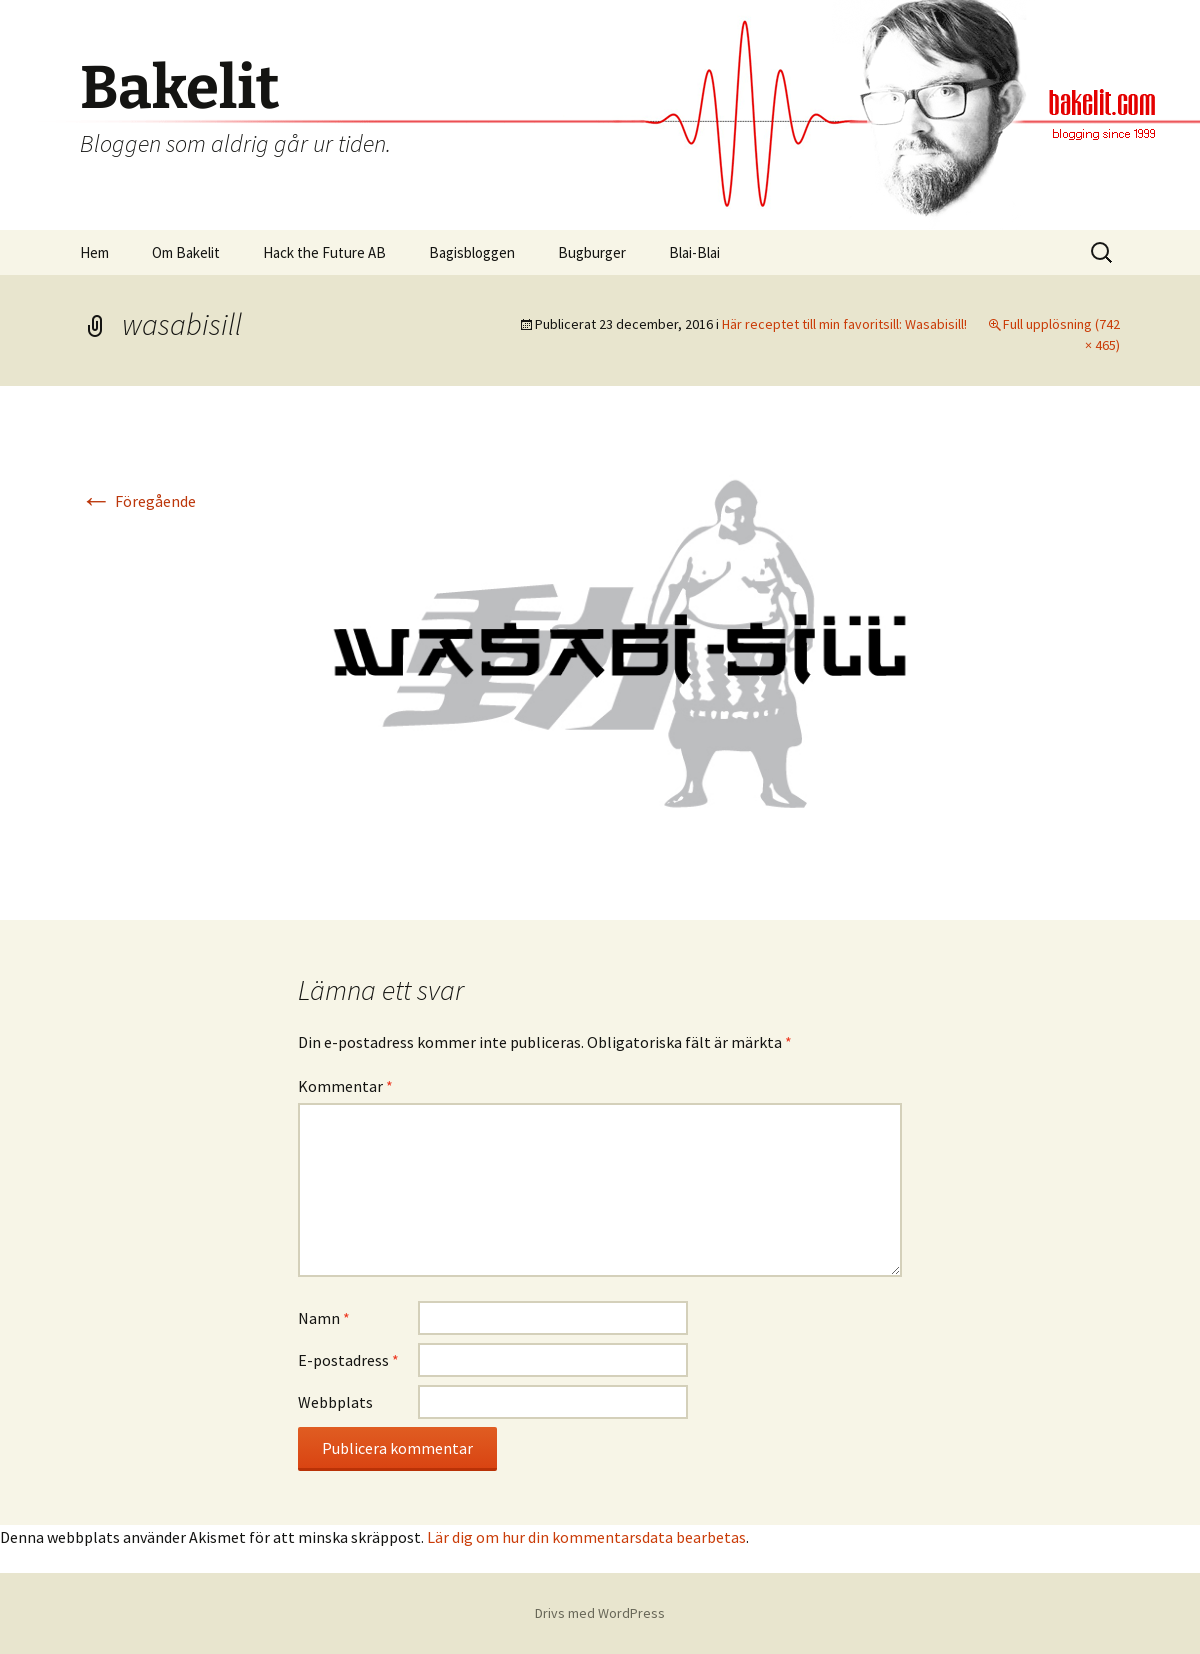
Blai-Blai (694, 252)
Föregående (138, 501)
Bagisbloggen (472, 252)
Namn (324, 1318)
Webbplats (335, 1402)
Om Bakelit (186, 252)
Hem (94, 252)
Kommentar (345, 1086)
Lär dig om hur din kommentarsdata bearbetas (586, 1537)
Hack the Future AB (324, 252)
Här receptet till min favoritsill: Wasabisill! (844, 324)
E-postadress (348, 1360)
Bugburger (592, 252)
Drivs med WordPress (600, 1613)
